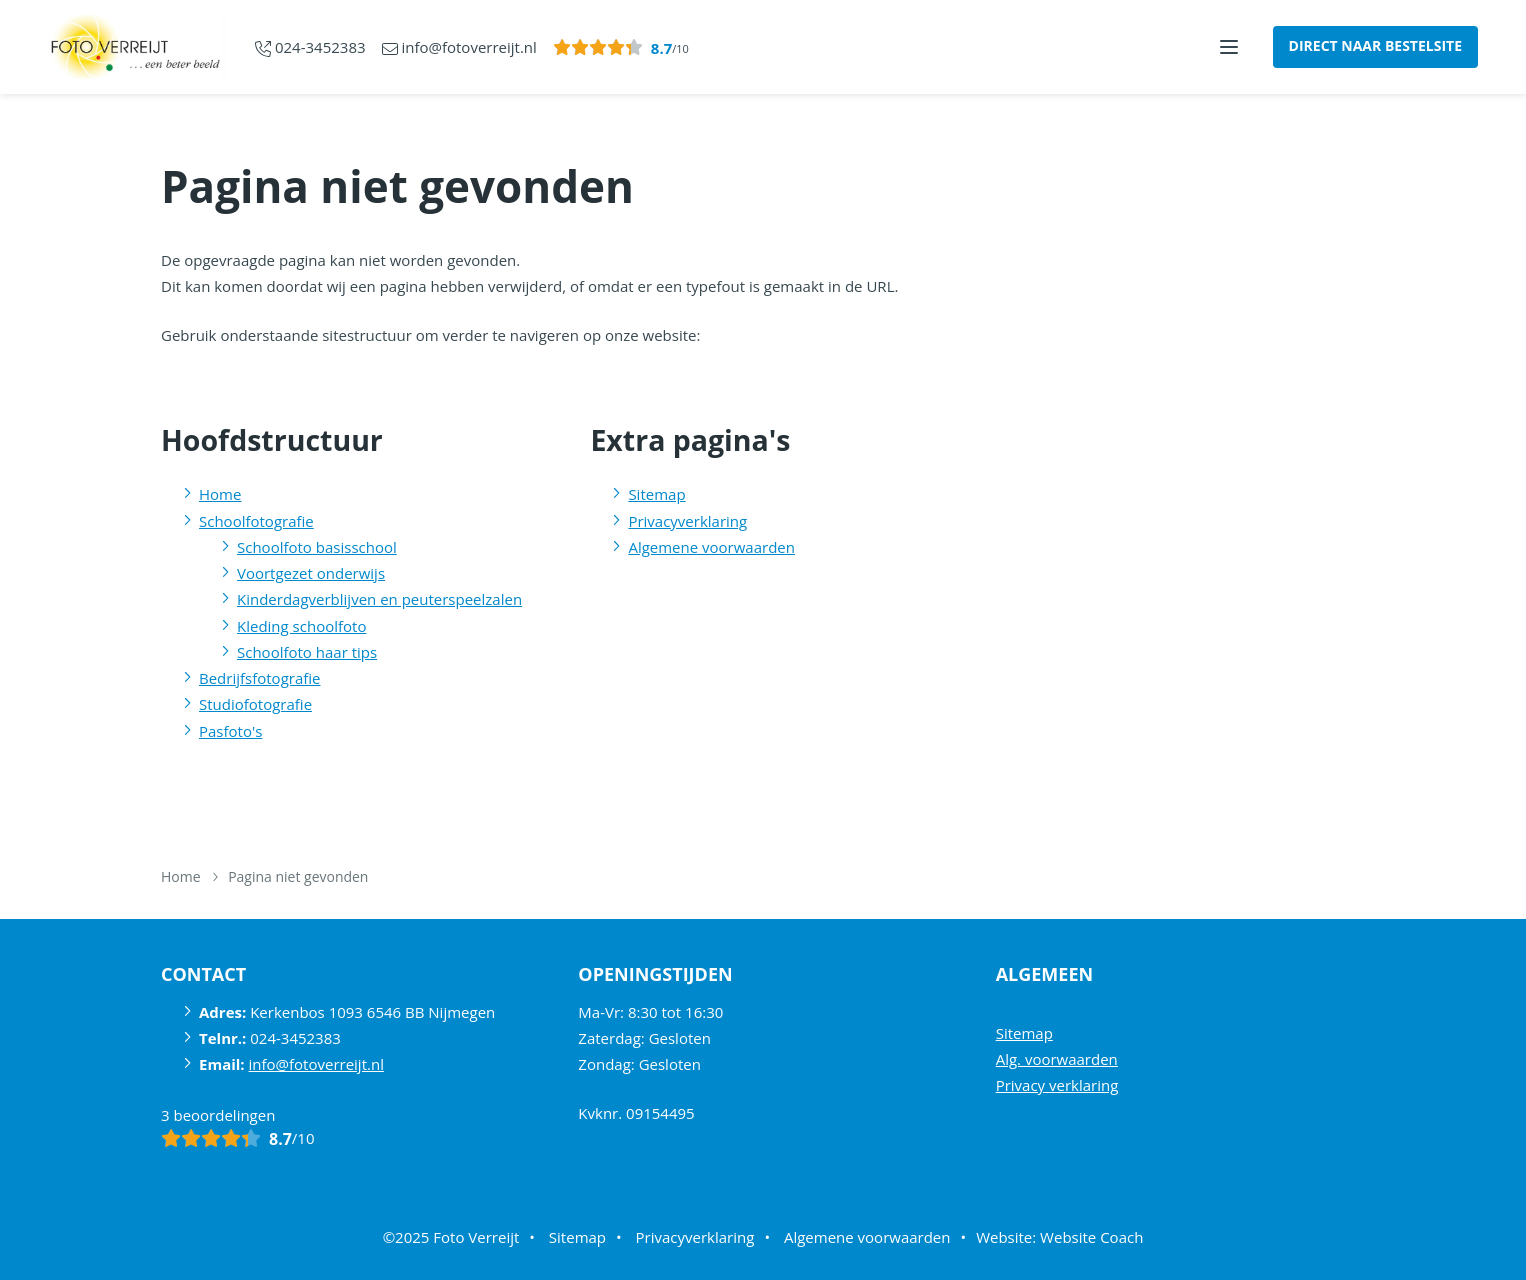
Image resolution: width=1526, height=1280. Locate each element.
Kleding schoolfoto (301, 626)
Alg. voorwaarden (1057, 1059)
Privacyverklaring (687, 521)
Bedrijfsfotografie (260, 678)
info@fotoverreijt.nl (316, 1064)
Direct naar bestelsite (1375, 45)
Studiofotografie (255, 704)
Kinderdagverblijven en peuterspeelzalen (379, 599)
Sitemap (656, 494)
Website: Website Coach (1059, 1237)
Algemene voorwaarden (711, 547)
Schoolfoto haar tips (307, 652)
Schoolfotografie (256, 521)
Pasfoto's (230, 731)
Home (220, 494)
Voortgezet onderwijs (311, 573)
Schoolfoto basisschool (317, 547)
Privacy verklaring (1057, 1085)
